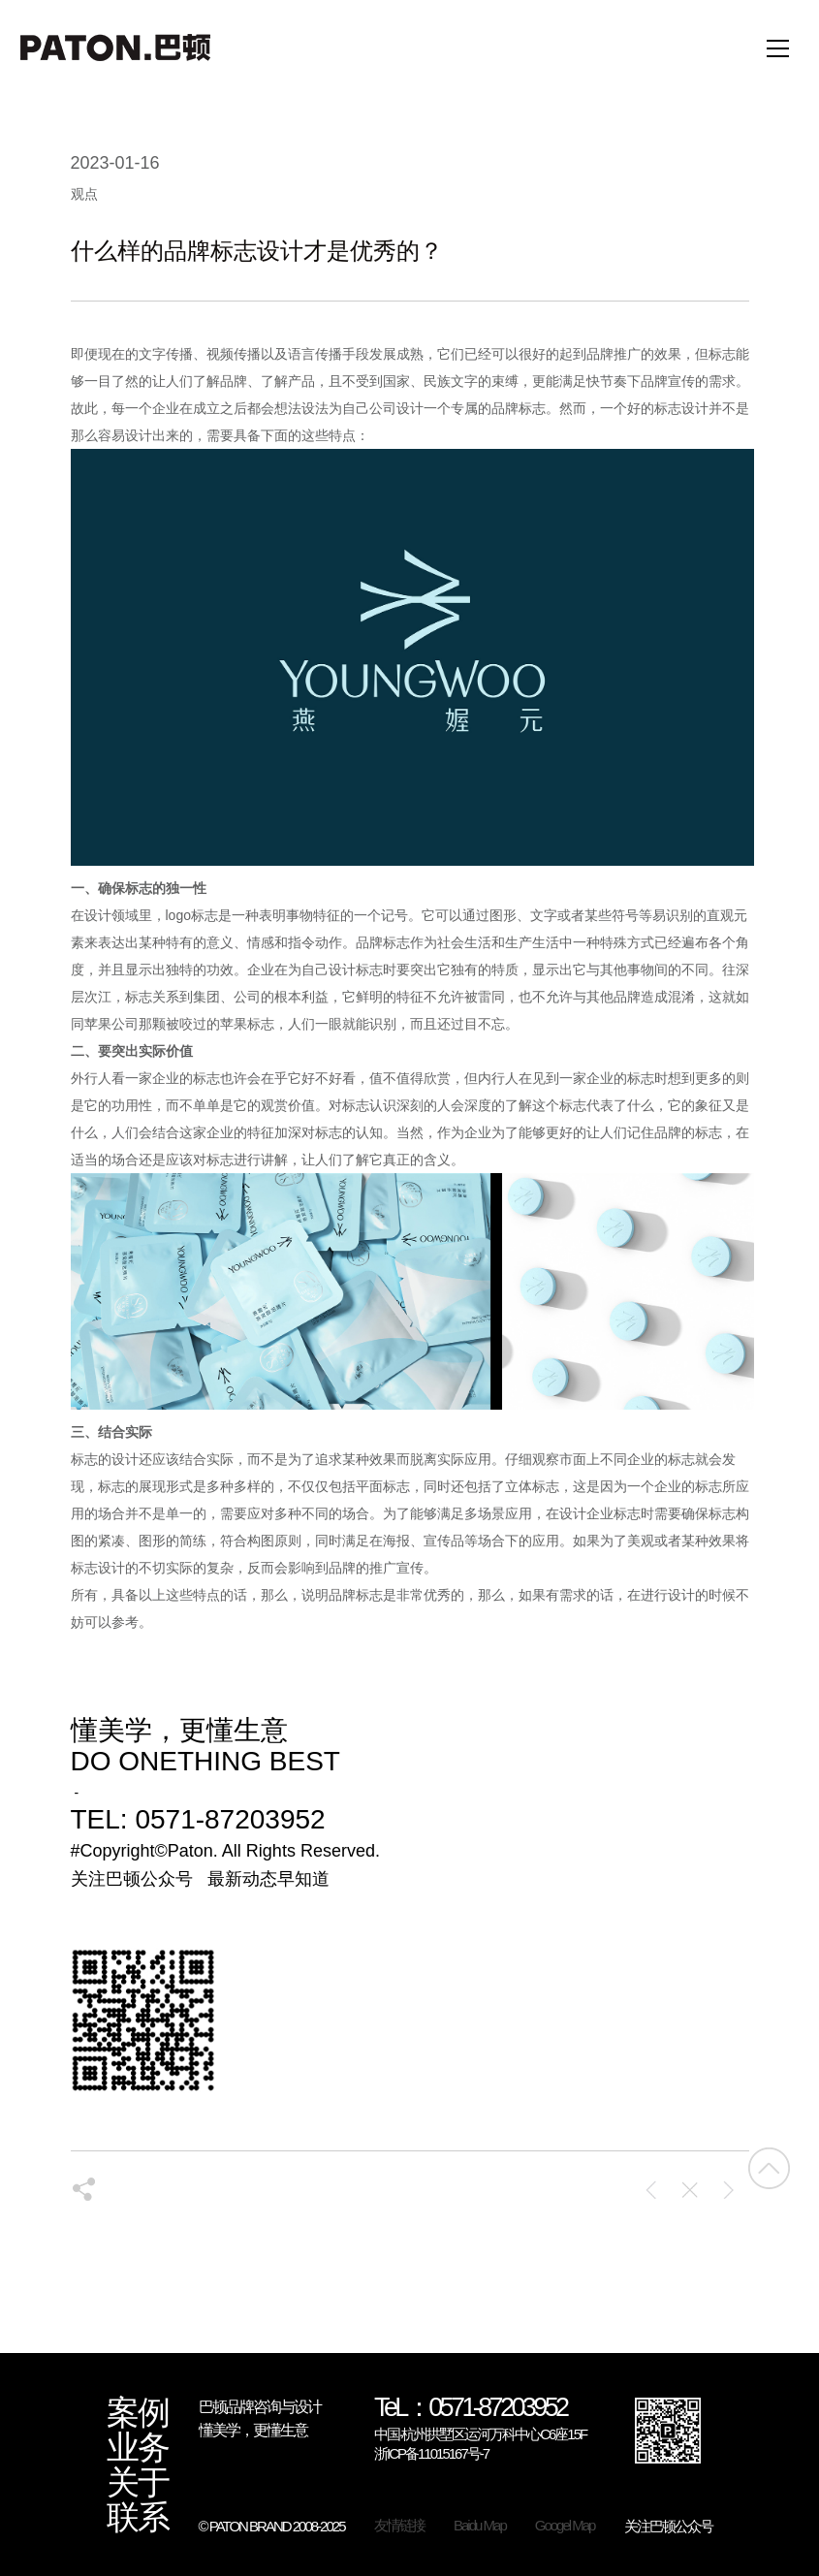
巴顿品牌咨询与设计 (260, 2407)
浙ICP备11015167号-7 (431, 2453)
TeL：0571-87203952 (470, 2409)
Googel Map (565, 2525)
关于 (138, 2482)
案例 (138, 2413)
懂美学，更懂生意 (253, 2430)
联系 (138, 2517)
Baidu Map (480, 2525)
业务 (138, 2448)
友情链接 (399, 2525)
